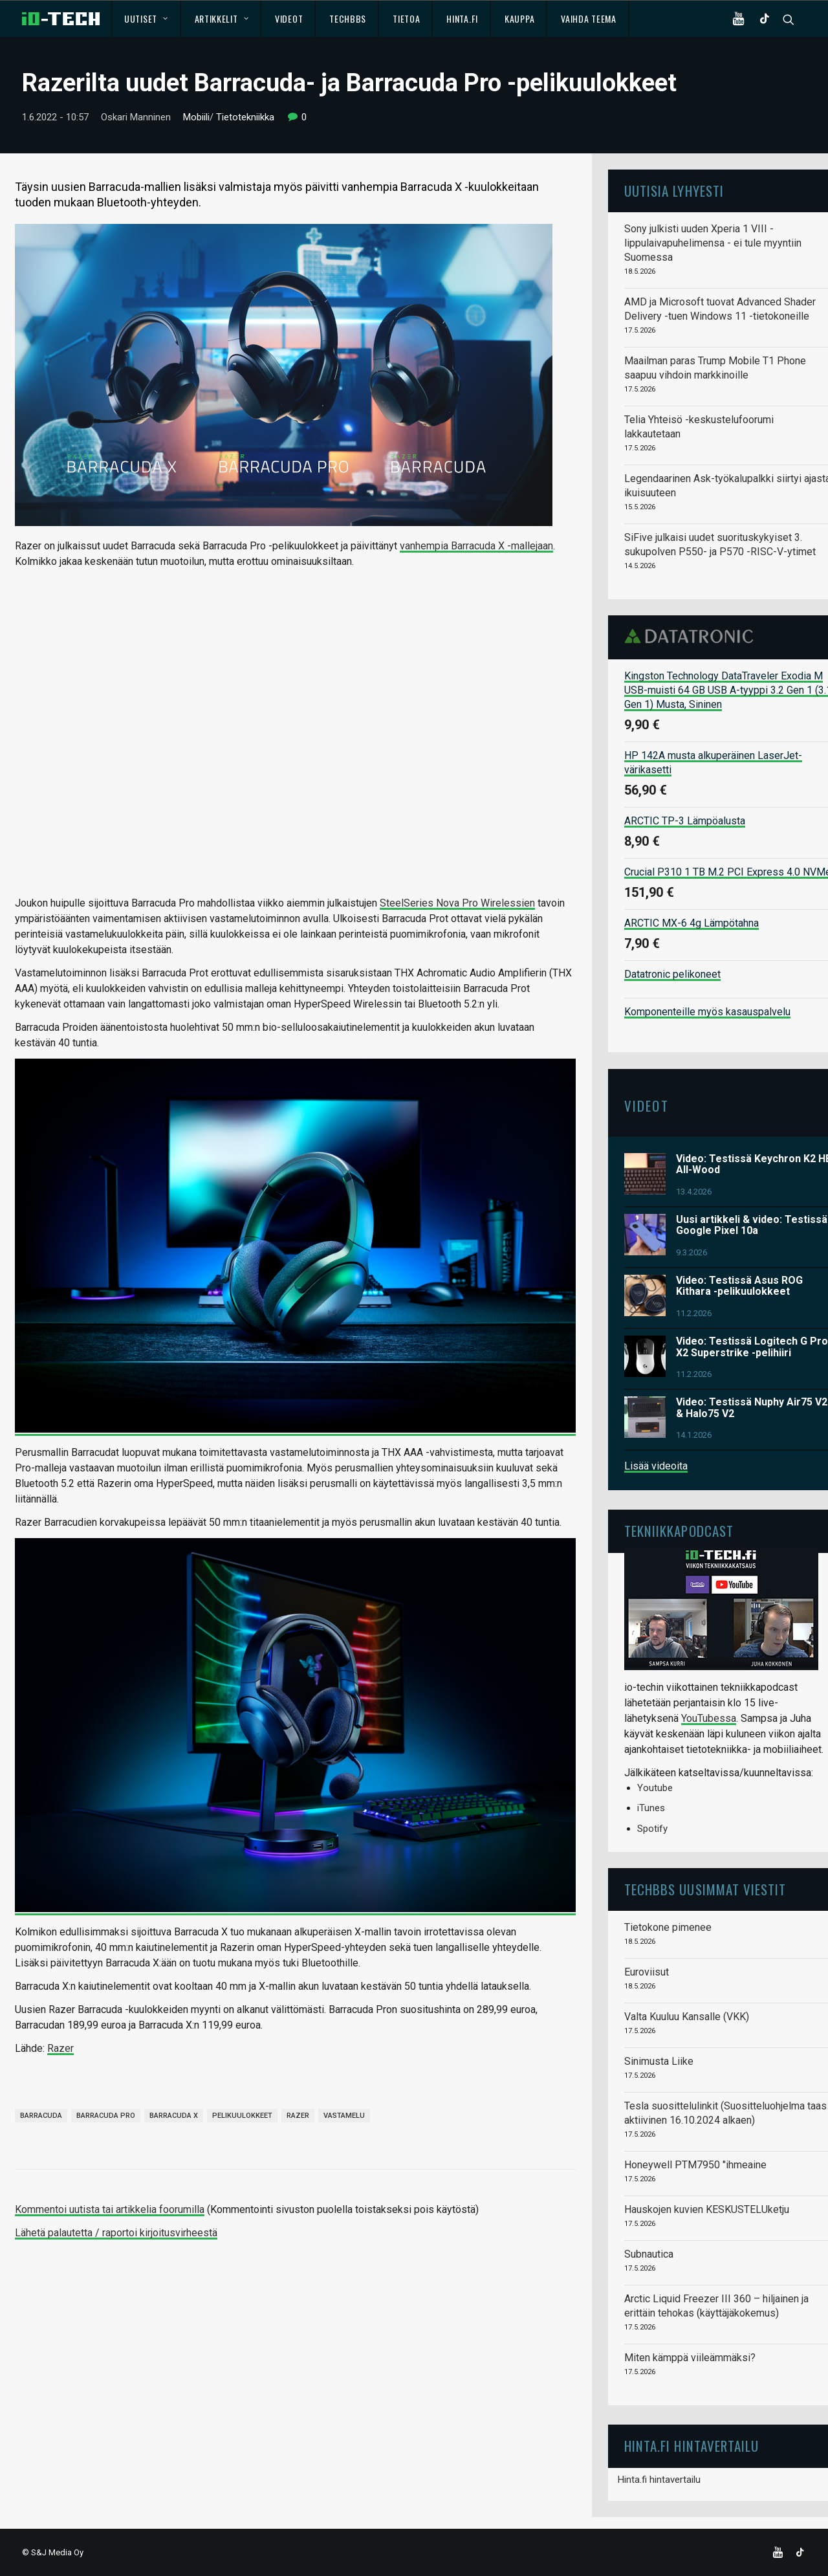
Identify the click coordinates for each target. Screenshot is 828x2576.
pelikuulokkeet (242, 2115)
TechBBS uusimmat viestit (705, 1889)
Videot (289, 18)
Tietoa (406, 18)
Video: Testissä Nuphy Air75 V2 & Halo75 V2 (751, 1408)
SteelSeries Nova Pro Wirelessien (457, 902)
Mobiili (196, 117)
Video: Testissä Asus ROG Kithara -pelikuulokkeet (739, 1285)
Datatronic (692, 636)
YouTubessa (708, 1718)
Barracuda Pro (105, 2115)
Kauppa (519, 18)
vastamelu (344, 2115)
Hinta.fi (462, 18)
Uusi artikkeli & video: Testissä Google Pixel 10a (751, 1225)
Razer (60, 2048)
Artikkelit (222, 18)
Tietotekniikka (245, 117)
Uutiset (146, 18)
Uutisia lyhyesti (674, 191)
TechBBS (347, 18)
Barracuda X (173, 2115)
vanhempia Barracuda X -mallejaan (476, 545)
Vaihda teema (588, 18)
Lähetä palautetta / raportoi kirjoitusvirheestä (116, 2233)
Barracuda (41, 2115)
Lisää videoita (656, 1466)
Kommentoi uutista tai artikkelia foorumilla (109, 2209)
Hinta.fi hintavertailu (659, 2479)
